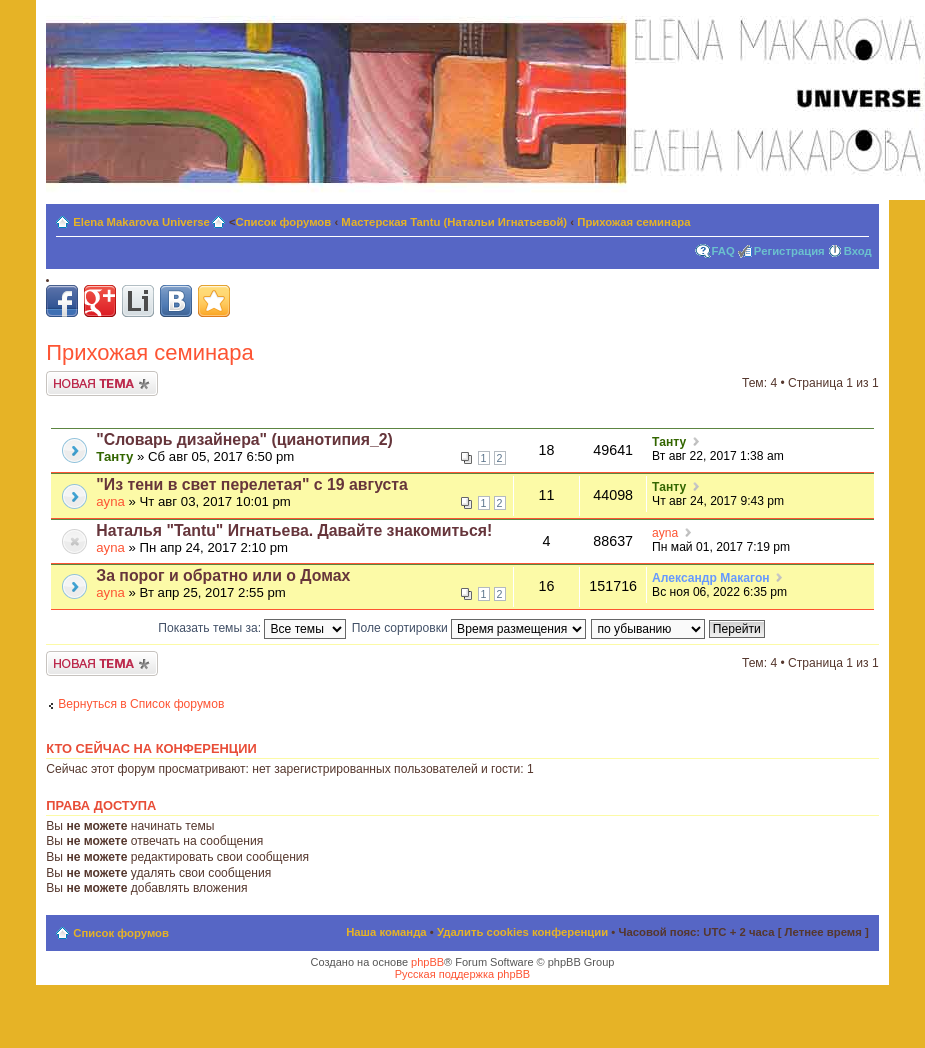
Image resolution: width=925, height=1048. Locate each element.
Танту (114, 456)
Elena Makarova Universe (141, 222)
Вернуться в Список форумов (141, 704)
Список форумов (284, 222)
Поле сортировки (469, 628)
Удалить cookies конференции (522, 932)
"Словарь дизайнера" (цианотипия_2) (244, 439)
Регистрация (789, 251)
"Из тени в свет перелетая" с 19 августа (252, 484)
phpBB (427, 962)
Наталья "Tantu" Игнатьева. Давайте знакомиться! (294, 530)
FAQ (723, 251)
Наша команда (386, 932)
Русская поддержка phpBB (462, 974)
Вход (858, 251)
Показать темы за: (252, 628)
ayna (110, 501)
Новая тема (102, 383)
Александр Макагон (711, 578)
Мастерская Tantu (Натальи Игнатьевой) (454, 222)
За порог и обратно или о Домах (223, 575)
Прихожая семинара (633, 222)
